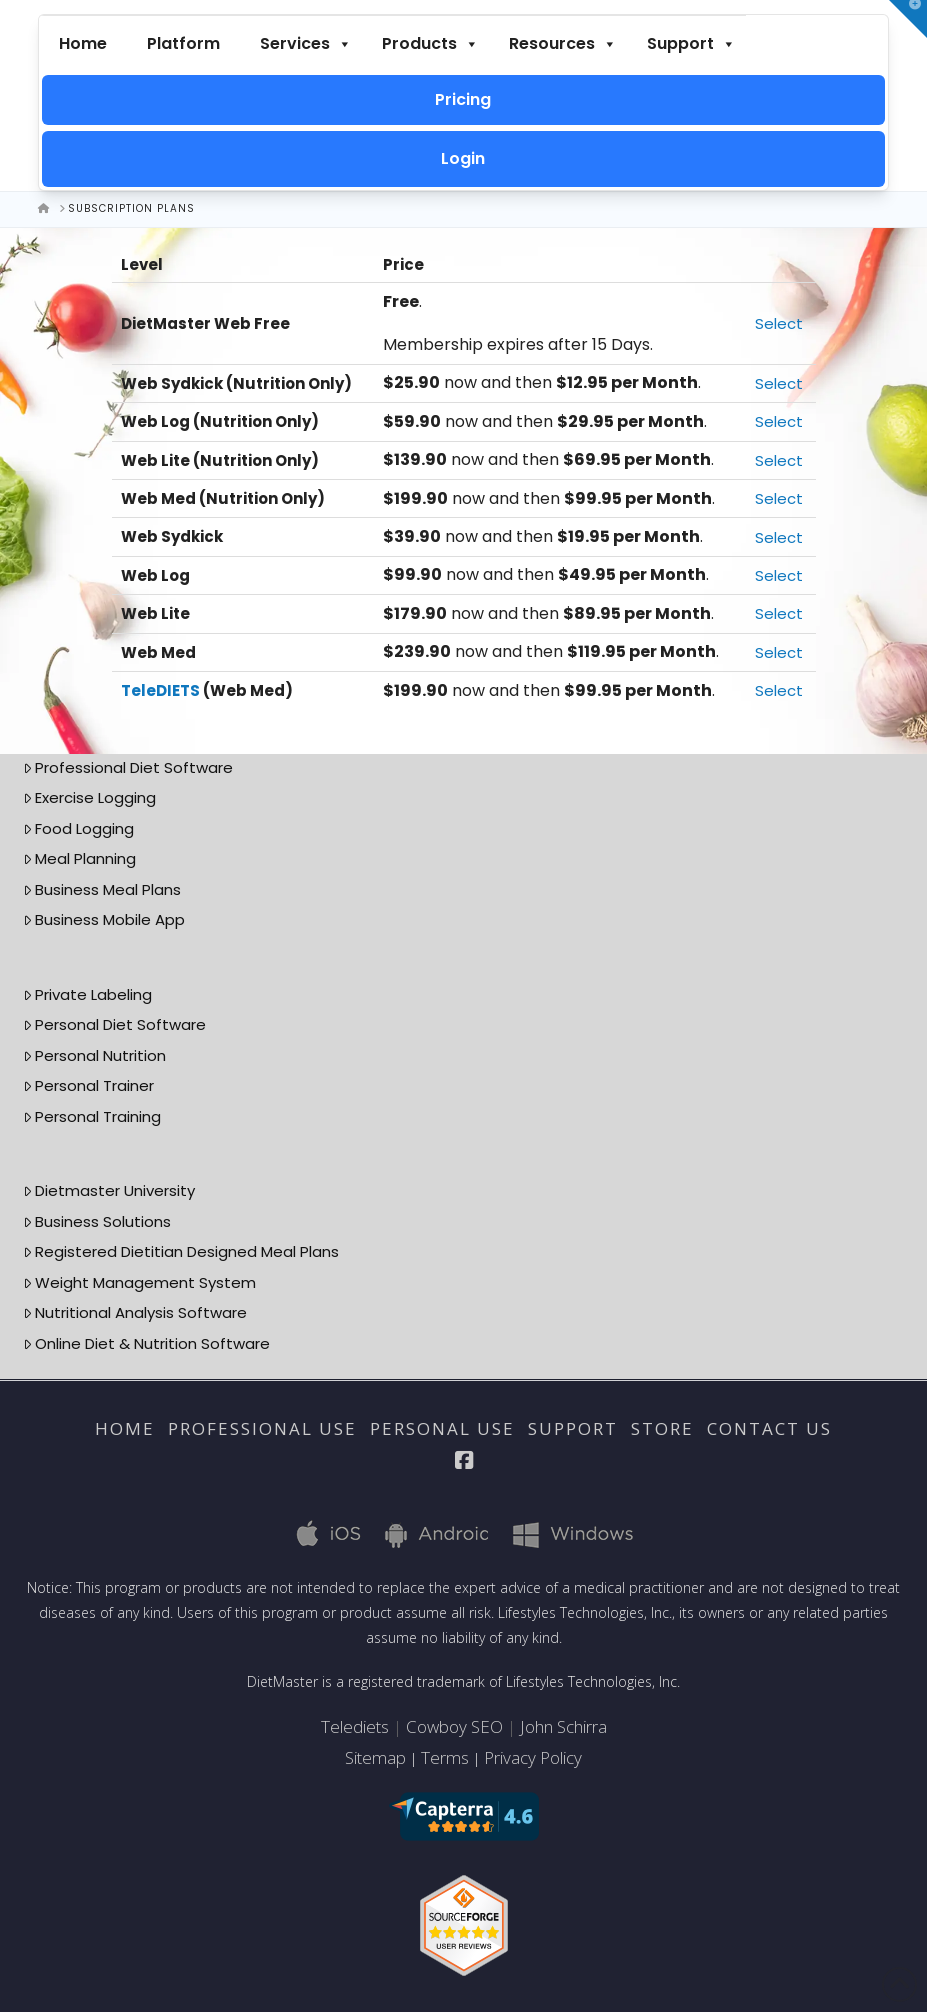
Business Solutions (97, 1221)
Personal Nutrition (95, 1055)
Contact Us (769, 1429)
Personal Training (92, 1116)
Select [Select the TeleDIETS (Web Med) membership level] (779, 690)
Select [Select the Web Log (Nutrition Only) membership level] (779, 421)
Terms (445, 1757)
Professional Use (262, 1429)
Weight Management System (140, 1282)
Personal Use (442, 1429)
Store (662, 1429)
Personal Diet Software (115, 1024)
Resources (563, 44)
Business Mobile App (104, 919)
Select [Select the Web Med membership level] (779, 652)
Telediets (355, 1726)
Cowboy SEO (454, 1726)
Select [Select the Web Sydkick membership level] (779, 537)
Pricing (463, 99)
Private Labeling (88, 994)
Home (83, 43)
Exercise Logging (90, 797)
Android (428, 1533)
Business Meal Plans (102, 889)
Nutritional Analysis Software (135, 1312)
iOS (318, 1533)
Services (306, 44)
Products (430, 44)
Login (463, 158)
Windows (560, 1533)
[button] (908, 19)
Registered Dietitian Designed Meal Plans (181, 1251)
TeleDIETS (160, 690)
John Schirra (563, 1726)
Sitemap (375, 1757)
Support (691, 44)
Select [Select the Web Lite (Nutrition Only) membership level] (779, 460)
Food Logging (79, 828)
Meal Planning (80, 858)
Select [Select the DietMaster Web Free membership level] (779, 323)
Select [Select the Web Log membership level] (779, 575)
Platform (183, 43)
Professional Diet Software (128, 767)
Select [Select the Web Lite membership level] (779, 613)
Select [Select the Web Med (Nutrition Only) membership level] (779, 498)
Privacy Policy (533, 1757)
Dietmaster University (109, 1190)
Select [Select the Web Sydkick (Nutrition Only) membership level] (779, 383)
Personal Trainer (89, 1085)
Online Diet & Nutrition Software (147, 1343)
